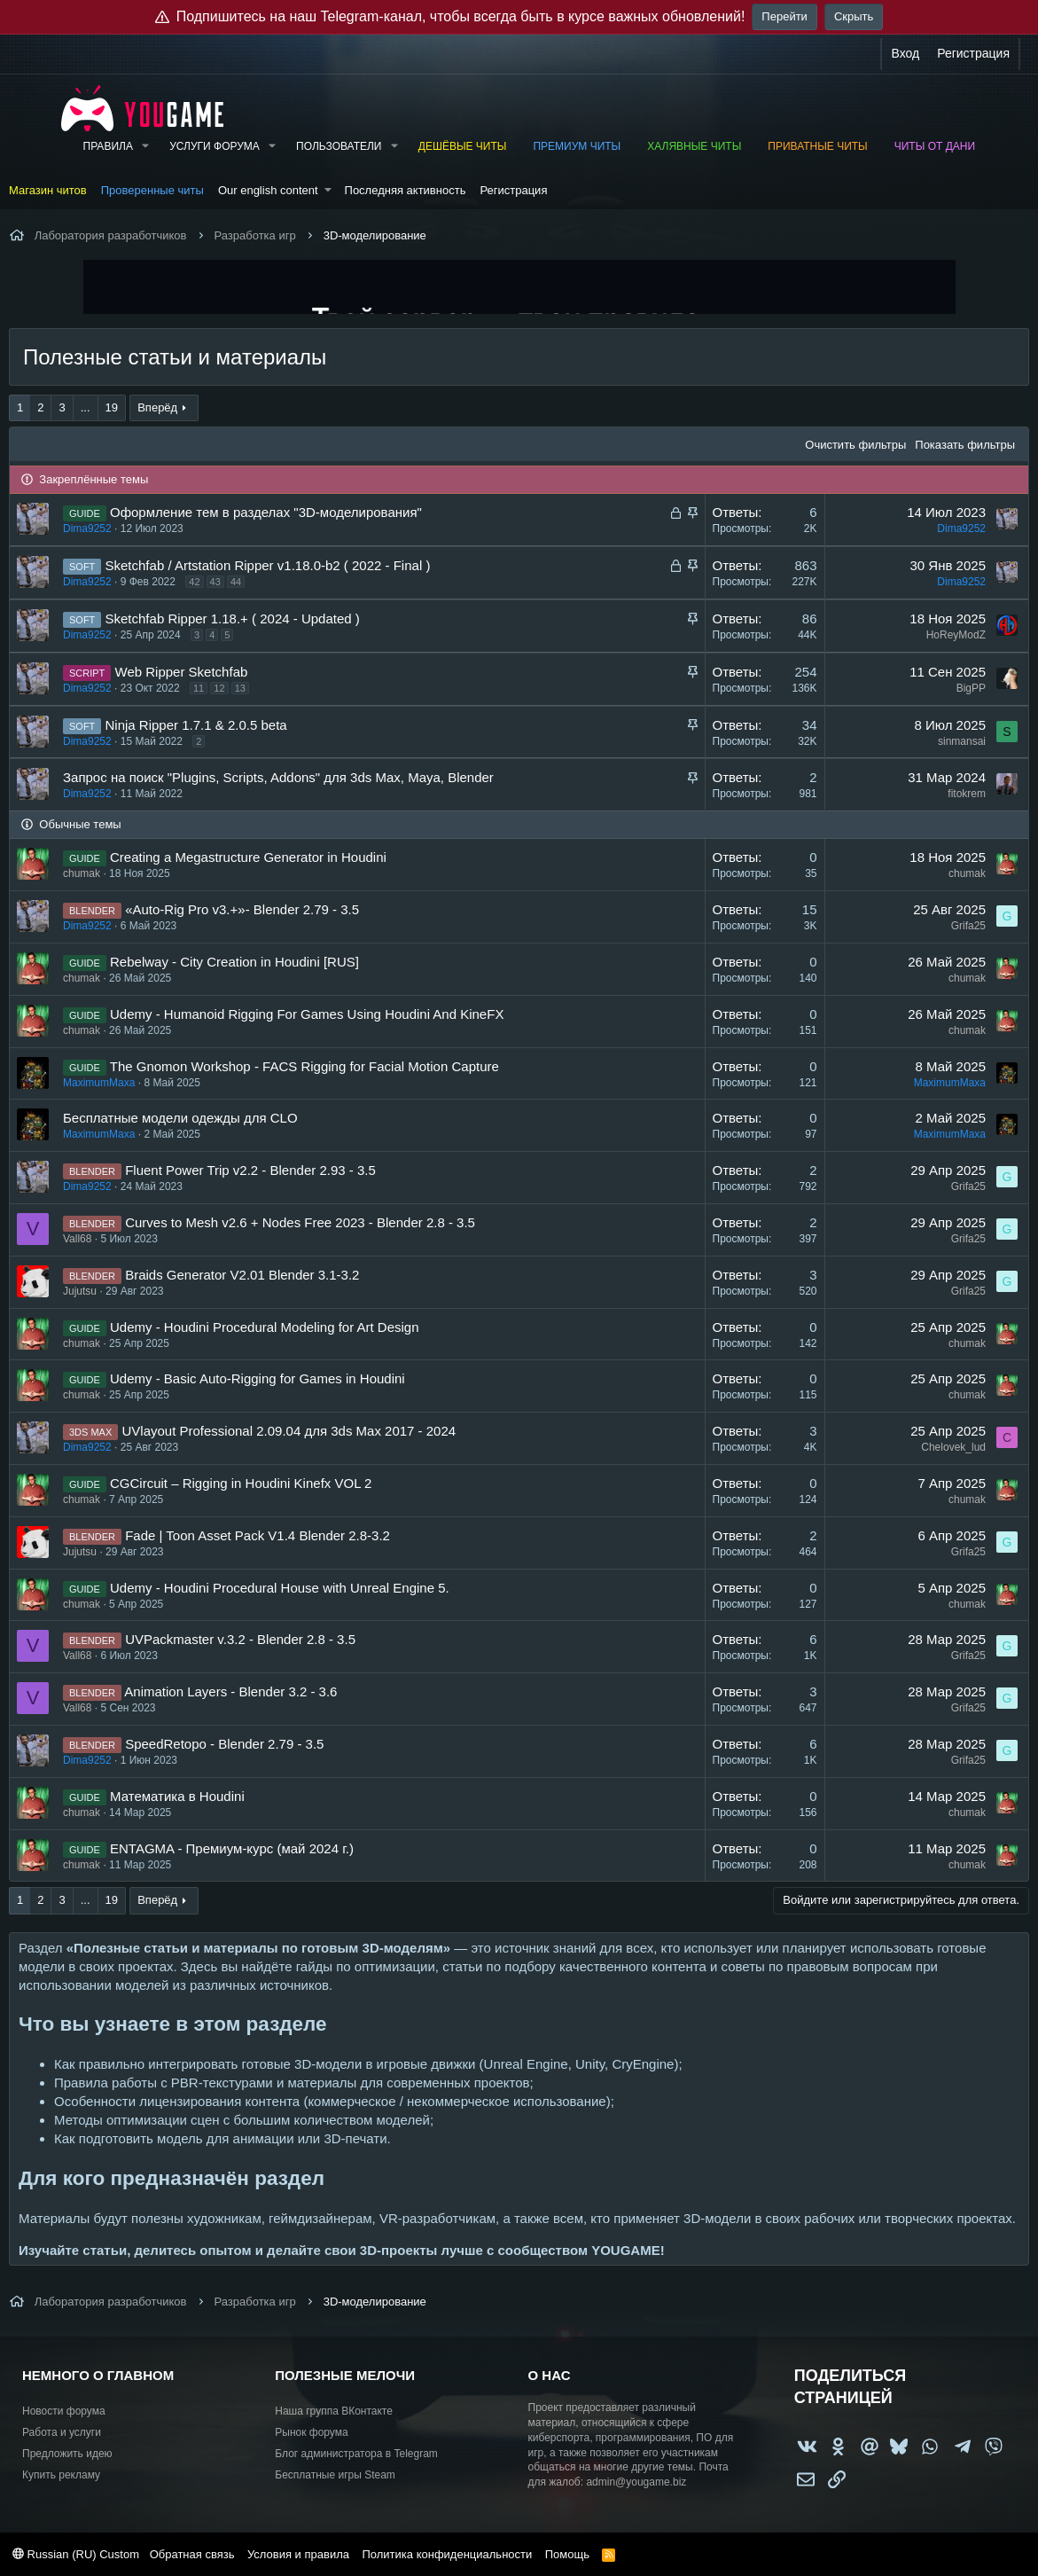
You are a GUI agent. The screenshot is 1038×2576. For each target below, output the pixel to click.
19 (111, 407)
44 (235, 581)
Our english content (268, 190)
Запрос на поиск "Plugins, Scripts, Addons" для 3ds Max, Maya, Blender (278, 777)
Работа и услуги (61, 2432)
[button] (145, 146)
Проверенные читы (152, 190)
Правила (108, 146)
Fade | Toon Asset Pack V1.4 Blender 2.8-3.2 (257, 1535)
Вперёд (157, 407)
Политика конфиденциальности (447, 2554)
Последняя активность (405, 190)
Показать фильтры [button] (965, 444)
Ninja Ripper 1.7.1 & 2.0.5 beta (196, 724)
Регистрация (513, 190)
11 (198, 688)
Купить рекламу (61, 2475)
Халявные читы (694, 146)
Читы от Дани (934, 146)
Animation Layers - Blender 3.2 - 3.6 (230, 1691)
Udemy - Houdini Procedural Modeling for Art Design (264, 1327)
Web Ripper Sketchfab (181, 671)
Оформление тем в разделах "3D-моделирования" (266, 512)
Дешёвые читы (462, 146)
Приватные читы (817, 146)
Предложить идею (67, 2453)
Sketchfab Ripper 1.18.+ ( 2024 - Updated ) (232, 618)
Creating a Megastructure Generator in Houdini (248, 857)
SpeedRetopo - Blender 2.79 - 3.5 (224, 1743)
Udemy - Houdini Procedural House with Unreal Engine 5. (279, 1587)
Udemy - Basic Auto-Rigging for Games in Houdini (257, 1378)
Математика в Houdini (177, 1796)
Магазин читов (48, 190)
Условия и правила (298, 2554)
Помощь (567, 2554)
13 (240, 688)
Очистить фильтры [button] (855, 444)
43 (215, 581)
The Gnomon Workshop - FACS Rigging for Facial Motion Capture (304, 1066)
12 (219, 688)
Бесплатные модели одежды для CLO (180, 1117)
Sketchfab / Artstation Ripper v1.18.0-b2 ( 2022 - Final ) (268, 565)
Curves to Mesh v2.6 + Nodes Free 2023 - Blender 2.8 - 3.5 (300, 1222)
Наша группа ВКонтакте (334, 2411)
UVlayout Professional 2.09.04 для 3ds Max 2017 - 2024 (288, 1430)
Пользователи (338, 146)
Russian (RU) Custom (75, 2554)
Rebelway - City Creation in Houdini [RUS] (234, 961)
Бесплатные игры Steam (335, 2475)
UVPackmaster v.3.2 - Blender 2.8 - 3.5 (240, 1639)
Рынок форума (311, 2432)
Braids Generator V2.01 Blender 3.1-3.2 (242, 1274)
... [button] (85, 407)
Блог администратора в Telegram (356, 2453)
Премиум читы (576, 146)
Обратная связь (192, 2554)
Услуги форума (214, 146)
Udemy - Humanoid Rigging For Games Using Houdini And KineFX (306, 1014)
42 (194, 581)
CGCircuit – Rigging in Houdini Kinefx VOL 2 (240, 1483)
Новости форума (63, 2411)
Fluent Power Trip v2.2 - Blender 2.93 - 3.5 (250, 1170)
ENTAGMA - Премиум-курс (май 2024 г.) (232, 1848)
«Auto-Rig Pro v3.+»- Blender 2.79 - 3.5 (242, 909)
